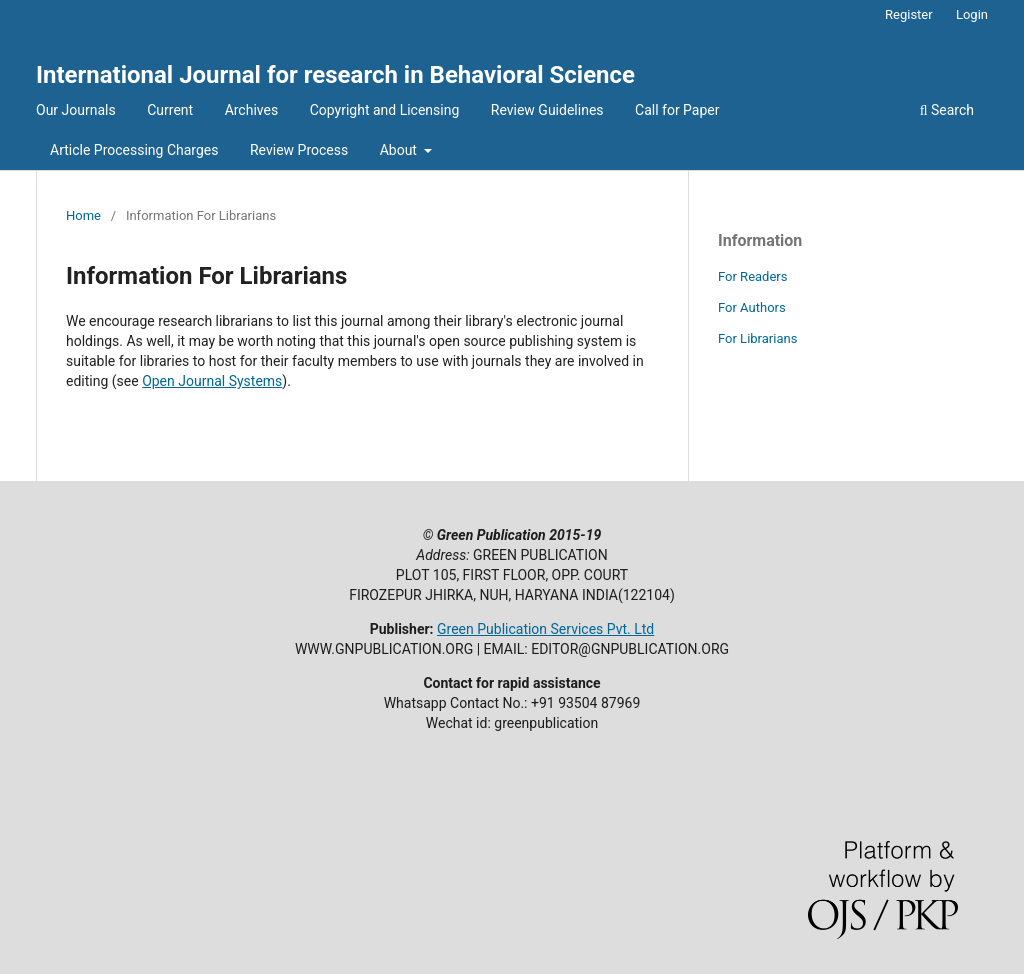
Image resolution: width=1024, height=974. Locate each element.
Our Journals (76, 110)
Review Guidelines (547, 110)
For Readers (753, 276)
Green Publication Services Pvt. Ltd (545, 629)
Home (83, 215)
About (400, 150)
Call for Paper (677, 110)
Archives (252, 110)
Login (972, 14)
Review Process (299, 150)
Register (909, 14)
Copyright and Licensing (385, 110)
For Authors (752, 307)
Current (170, 110)
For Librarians (757, 338)
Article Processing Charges (134, 150)
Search (947, 110)
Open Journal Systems (212, 381)
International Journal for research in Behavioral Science (335, 75)
